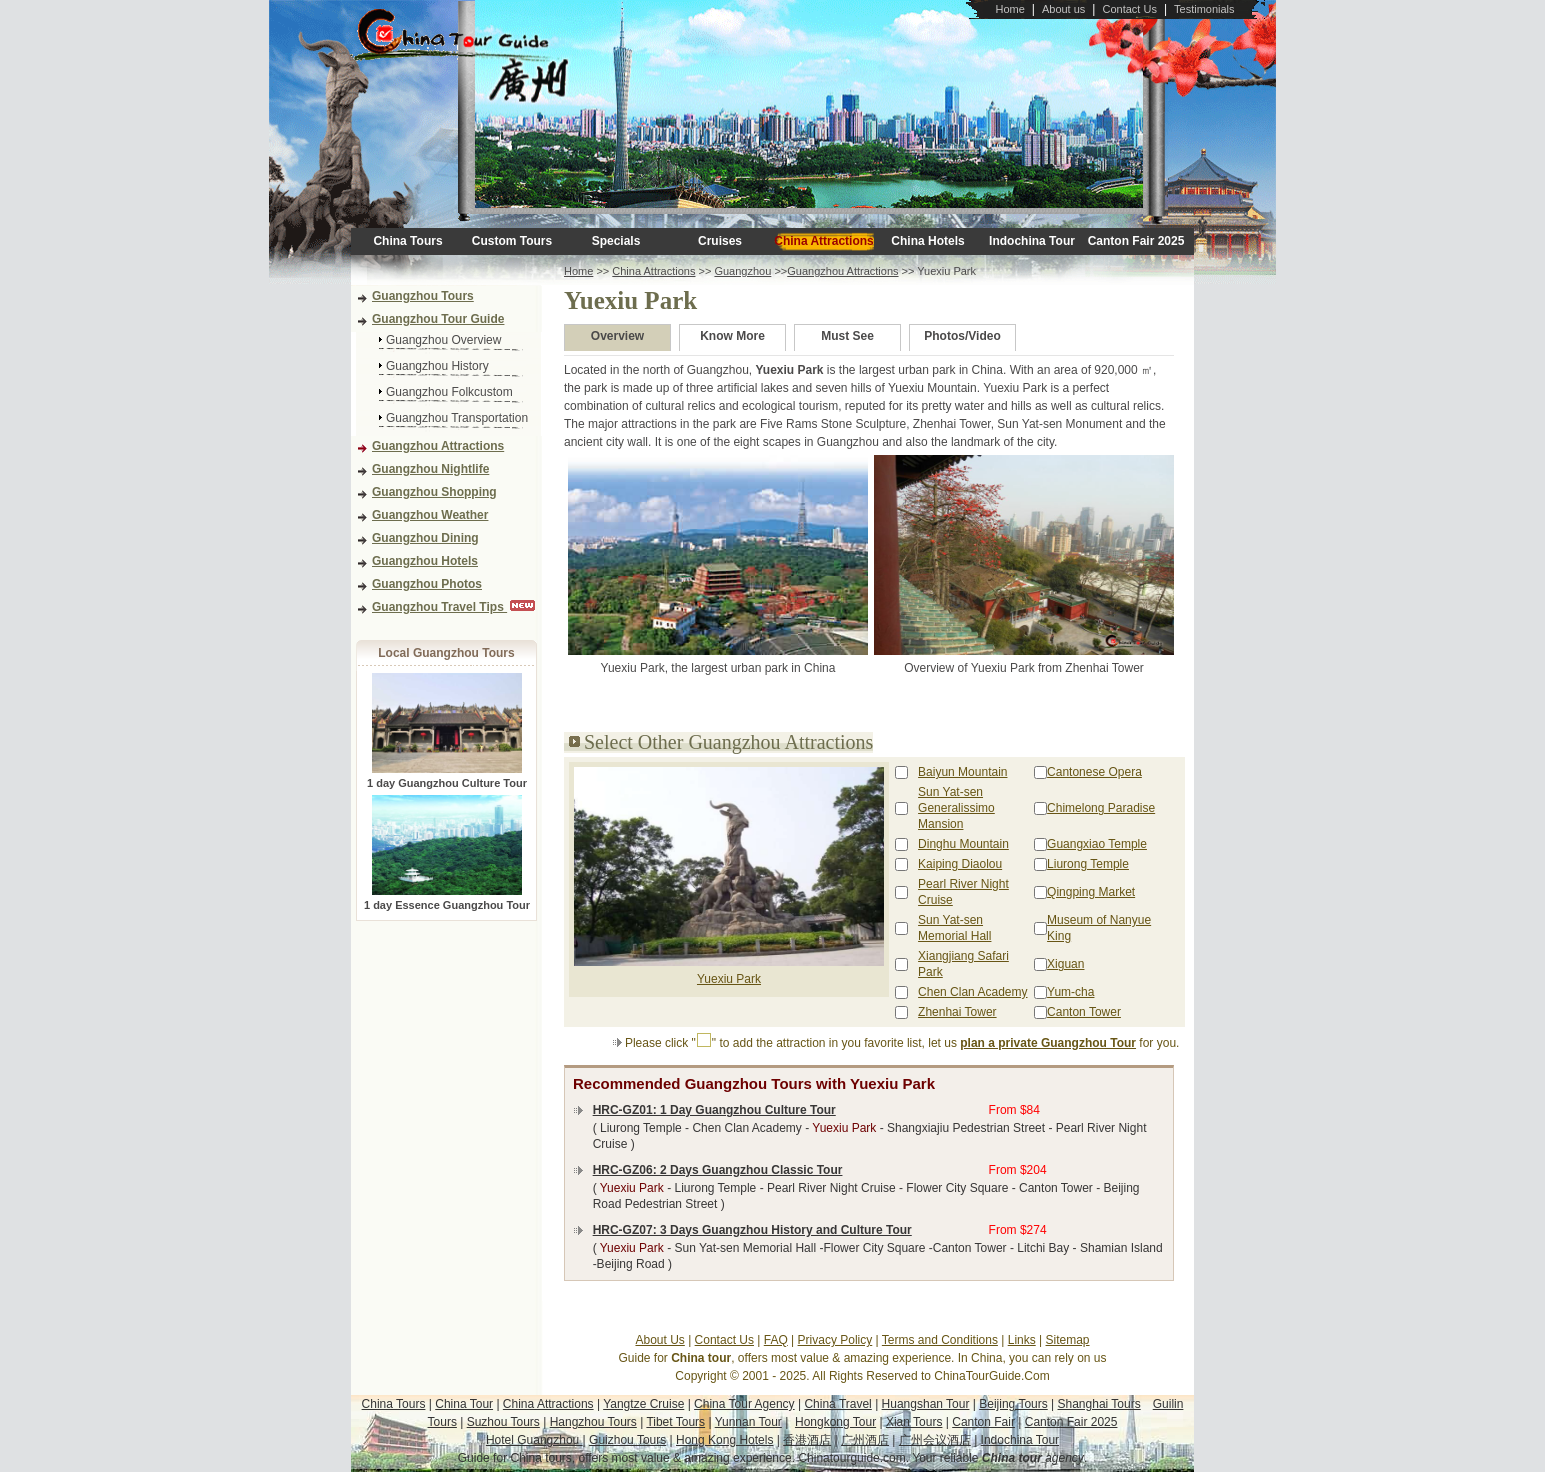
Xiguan (1065, 964)
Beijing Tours (1013, 1404)
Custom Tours (512, 241)
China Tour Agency (744, 1404)
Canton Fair (983, 1422)
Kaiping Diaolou (960, 864)
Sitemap (1068, 1340)
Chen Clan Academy (972, 992)
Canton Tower (1084, 1012)
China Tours (407, 241)
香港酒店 (807, 1440)
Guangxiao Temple (1097, 844)
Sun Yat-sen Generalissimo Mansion (956, 808)
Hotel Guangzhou (534, 1440)
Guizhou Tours (627, 1440)
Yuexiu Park (729, 979)
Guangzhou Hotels (425, 561)
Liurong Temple (1088, 864)
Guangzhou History (437, 366)
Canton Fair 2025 (1136, 241)
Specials (616, 241)
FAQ (776, 1340)
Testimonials (1204, 9)
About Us (659, 1340)
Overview (617, 336)
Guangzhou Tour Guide (438, 319)
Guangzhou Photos (427, 584)
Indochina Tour (1032, 241)
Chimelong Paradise (1101, 808)
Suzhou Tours (503, 1422)
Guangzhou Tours (423, 296)
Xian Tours (914, 1422)
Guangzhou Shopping (434, 492)
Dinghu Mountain (963, 844)
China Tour (464, 1404)
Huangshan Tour (926, 1404)
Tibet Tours (675, 1422)
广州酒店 (865, 1440)
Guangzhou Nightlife (430, 469)
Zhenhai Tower (957, 1012)
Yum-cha (1070, 992)
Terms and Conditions (940, 1340)
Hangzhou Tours (593, 1422)
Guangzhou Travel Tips (439, 607)
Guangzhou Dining (425, 538)
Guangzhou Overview (443, 340)
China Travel (837, 1404)
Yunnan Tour (748, 1422)
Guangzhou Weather (430, 515)
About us (1063, 9)
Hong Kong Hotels (724, 1440)
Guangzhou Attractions (438, 446)
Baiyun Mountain (962, 772)
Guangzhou (742, 271)
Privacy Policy (835, 1340)
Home (1009, 9)
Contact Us (1129, 9)
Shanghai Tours (1099, 1404)
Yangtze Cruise (643, 1404)
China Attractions (824, 241)
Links (1022, 1340)
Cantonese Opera (1094, 772)
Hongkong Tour (835, 1422)
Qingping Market (1091, 892)
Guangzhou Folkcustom (449, 392)
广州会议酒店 (935, 1440)
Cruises (720, 241)
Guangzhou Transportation (457, 418)
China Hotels (927, 241)
